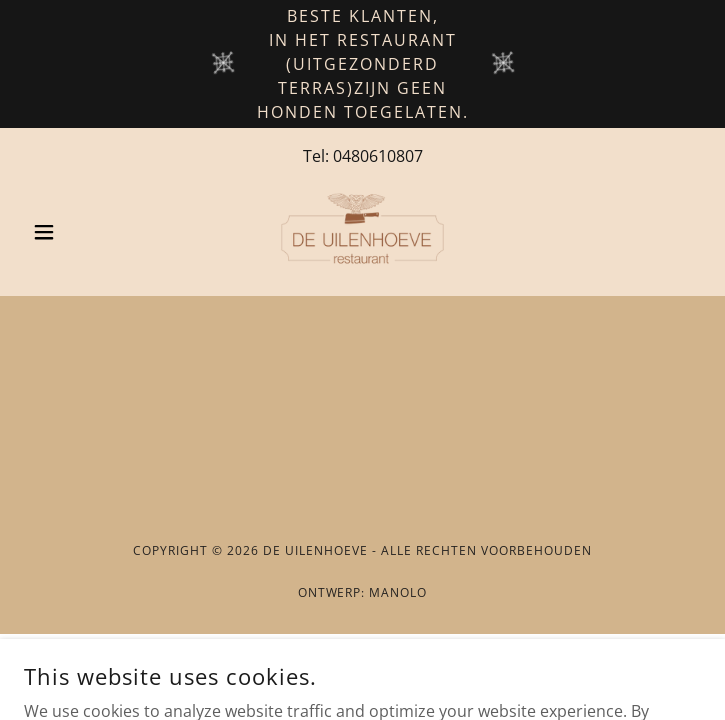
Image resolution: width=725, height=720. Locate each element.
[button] (75, 232)
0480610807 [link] (378, 156)
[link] (362, 232)
